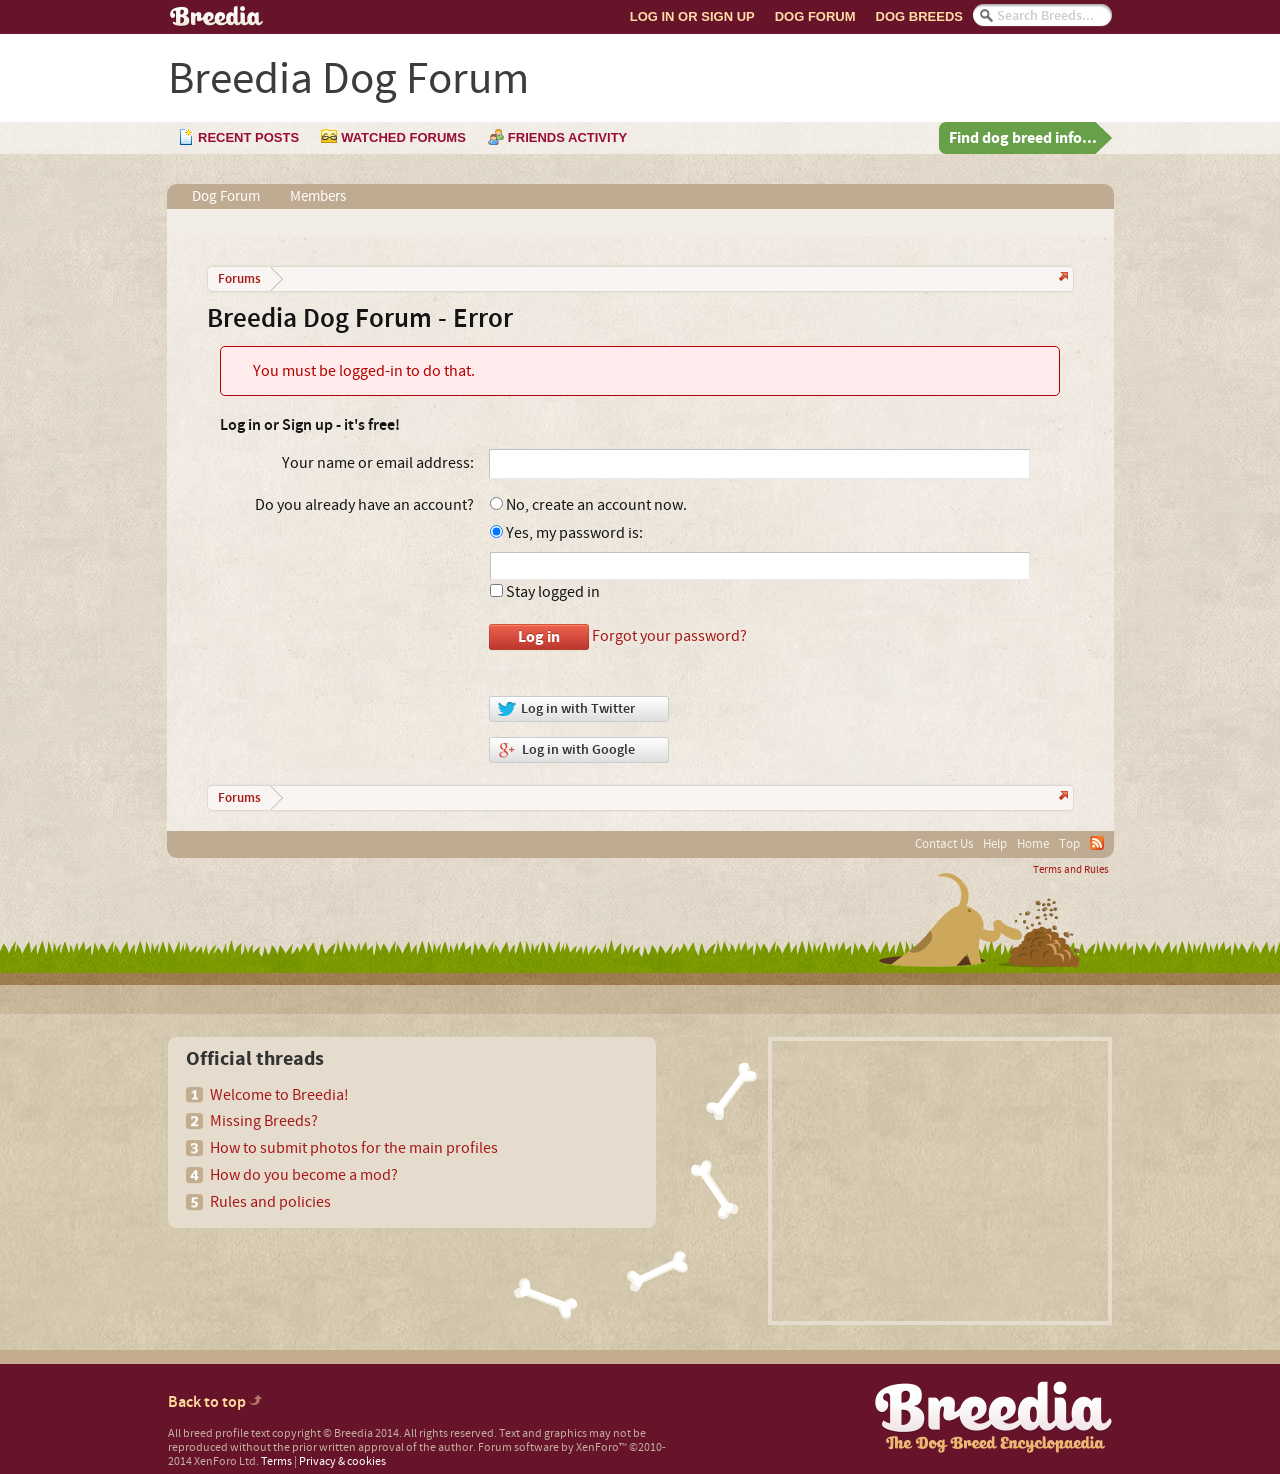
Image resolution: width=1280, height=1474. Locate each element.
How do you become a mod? (304, 1175)
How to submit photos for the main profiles (354, 1148)
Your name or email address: (378, 463)
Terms (276, 1461)
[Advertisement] (940, 1181)
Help (995, 844)
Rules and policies (270, 1202)
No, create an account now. (588, 505)
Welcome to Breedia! (279, 1095)
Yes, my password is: (566, 533)
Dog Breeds (919, 16)
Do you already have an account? (364, 505)
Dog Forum (815, 16)
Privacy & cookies (342, 1461)
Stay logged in (545, 592)
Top (1069, 844)
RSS (1097, 843)
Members (318, 196)
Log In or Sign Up (692, 16)
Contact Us (944, 844)
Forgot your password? (669, 636)
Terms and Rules (1071, 870)
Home (1033, 844)
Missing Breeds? (264, 1121)
